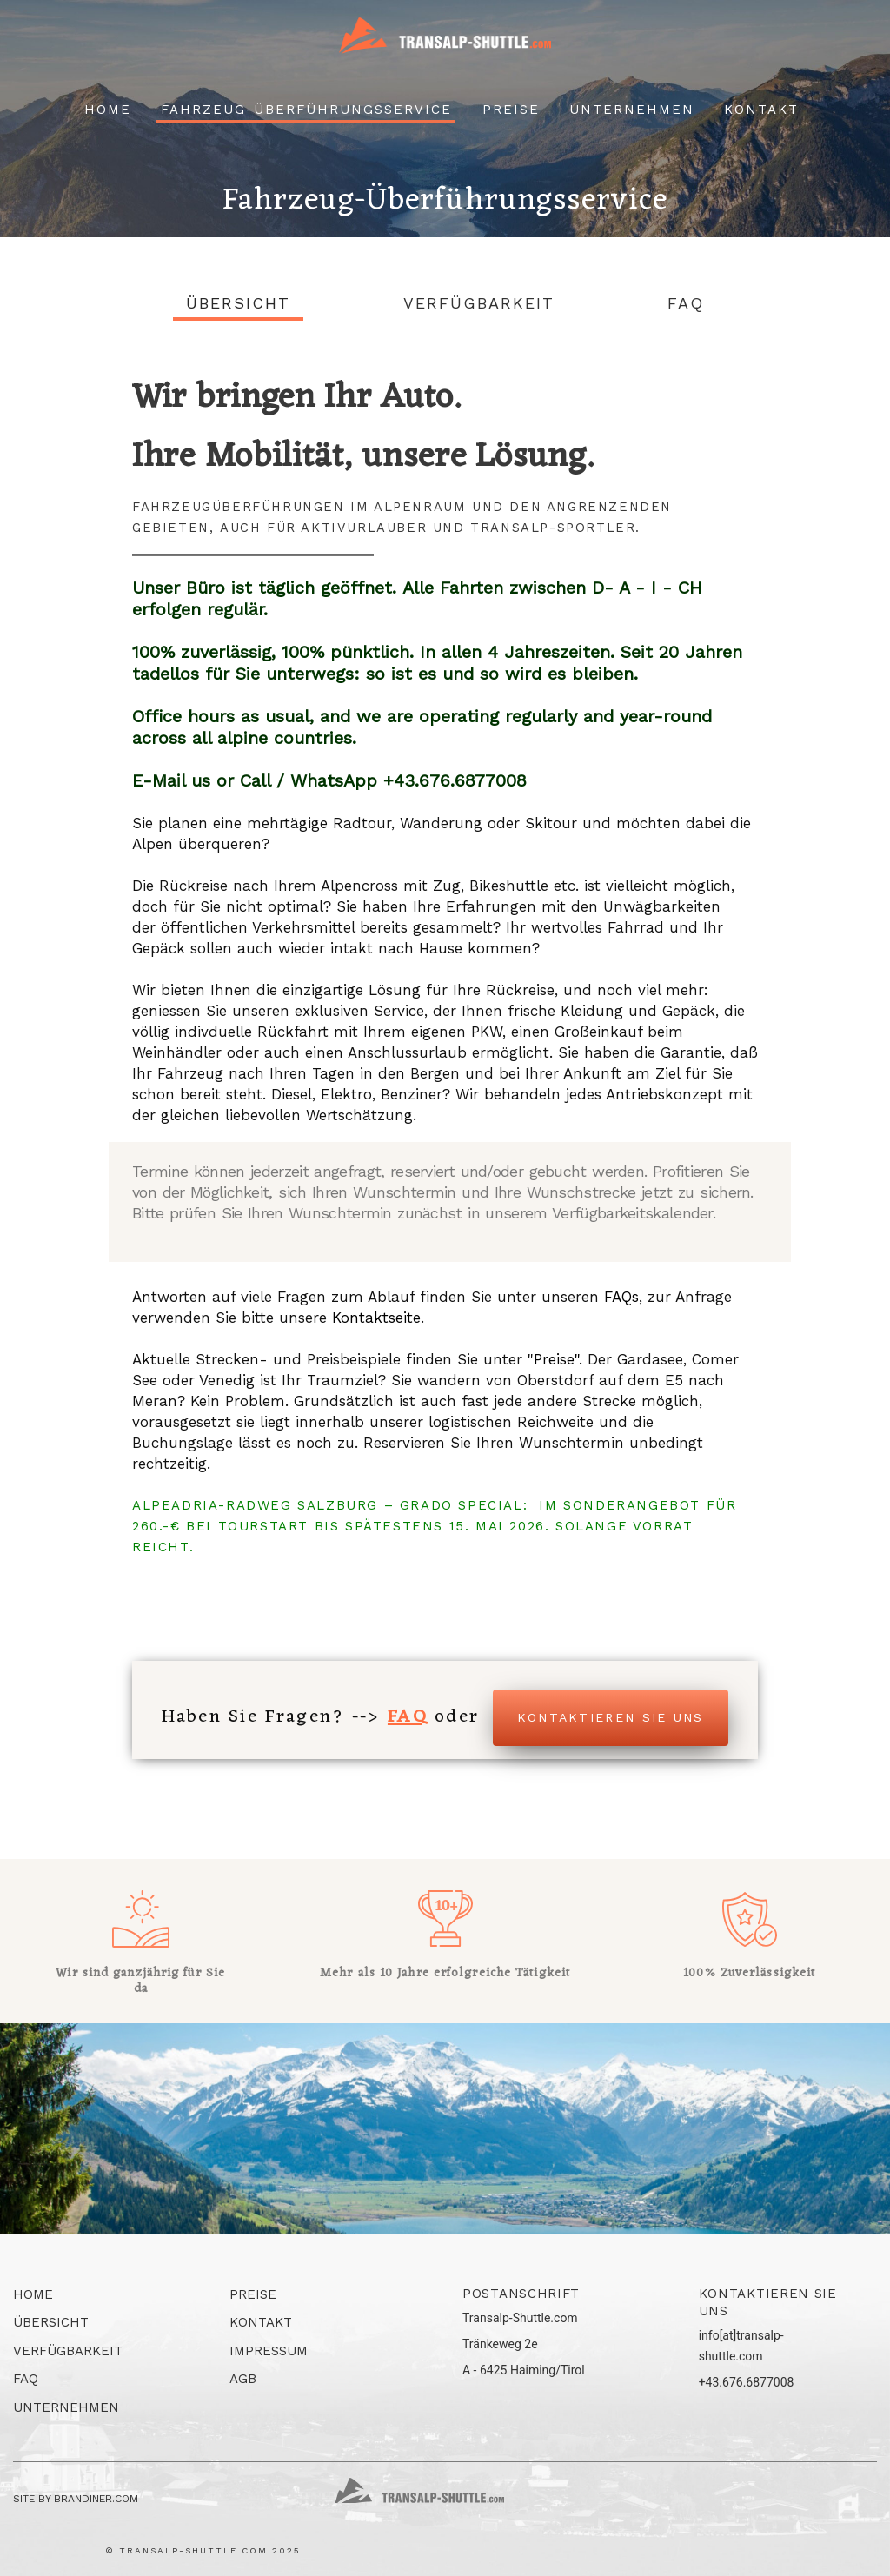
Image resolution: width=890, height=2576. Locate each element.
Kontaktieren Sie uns (610, 1717)
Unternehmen (631, 109)
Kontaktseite (376, 1317)
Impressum (268, 2351)
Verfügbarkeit (479, 303)
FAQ (686, 303)
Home (107, 109)
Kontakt (761, 109)
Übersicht (238, 303)
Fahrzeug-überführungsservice (306, 109)
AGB (242, 2379)
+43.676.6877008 (746, 2382)
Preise (511, 109)
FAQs (621, 1296)
